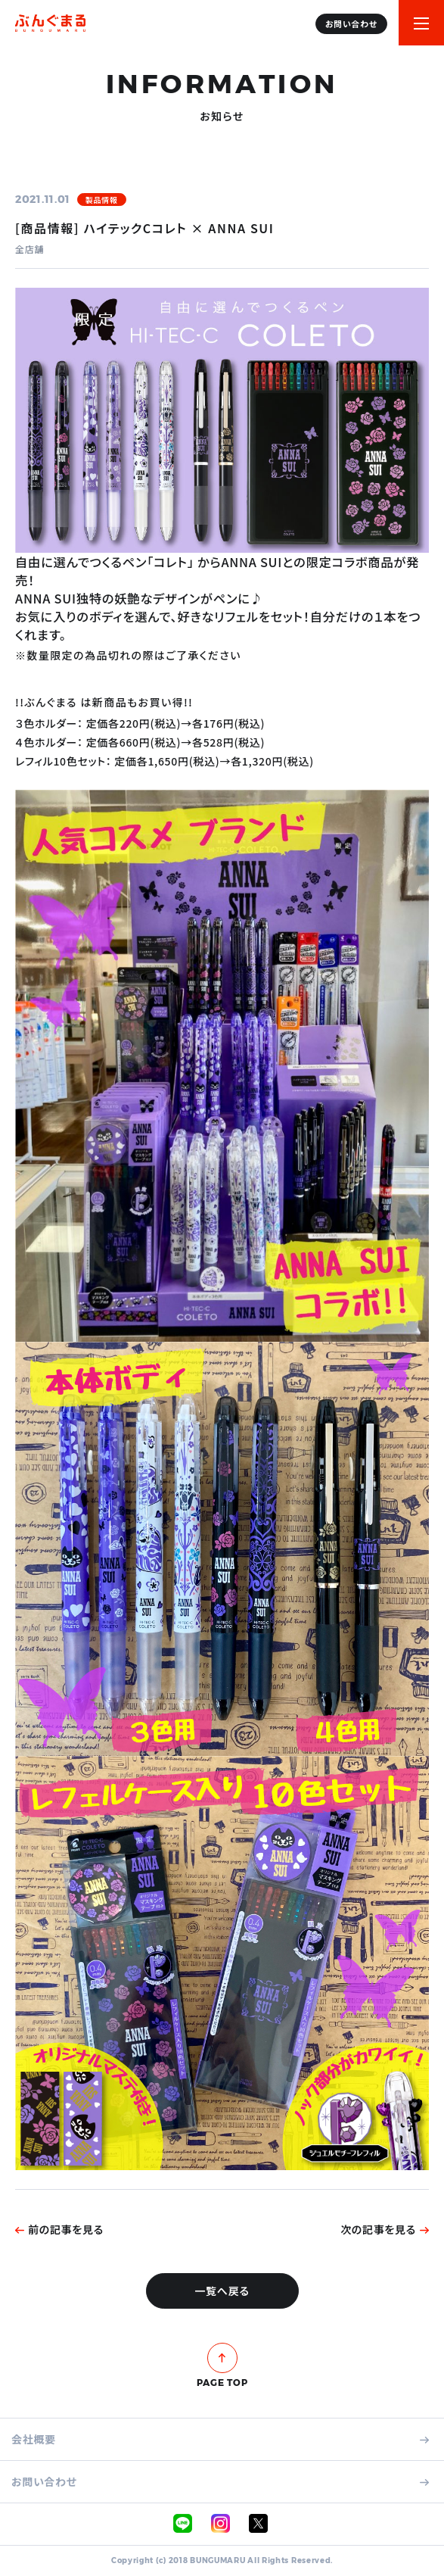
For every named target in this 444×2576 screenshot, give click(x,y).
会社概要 (220, 2439)
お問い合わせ (220, 2481)
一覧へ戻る (221, 2290)
